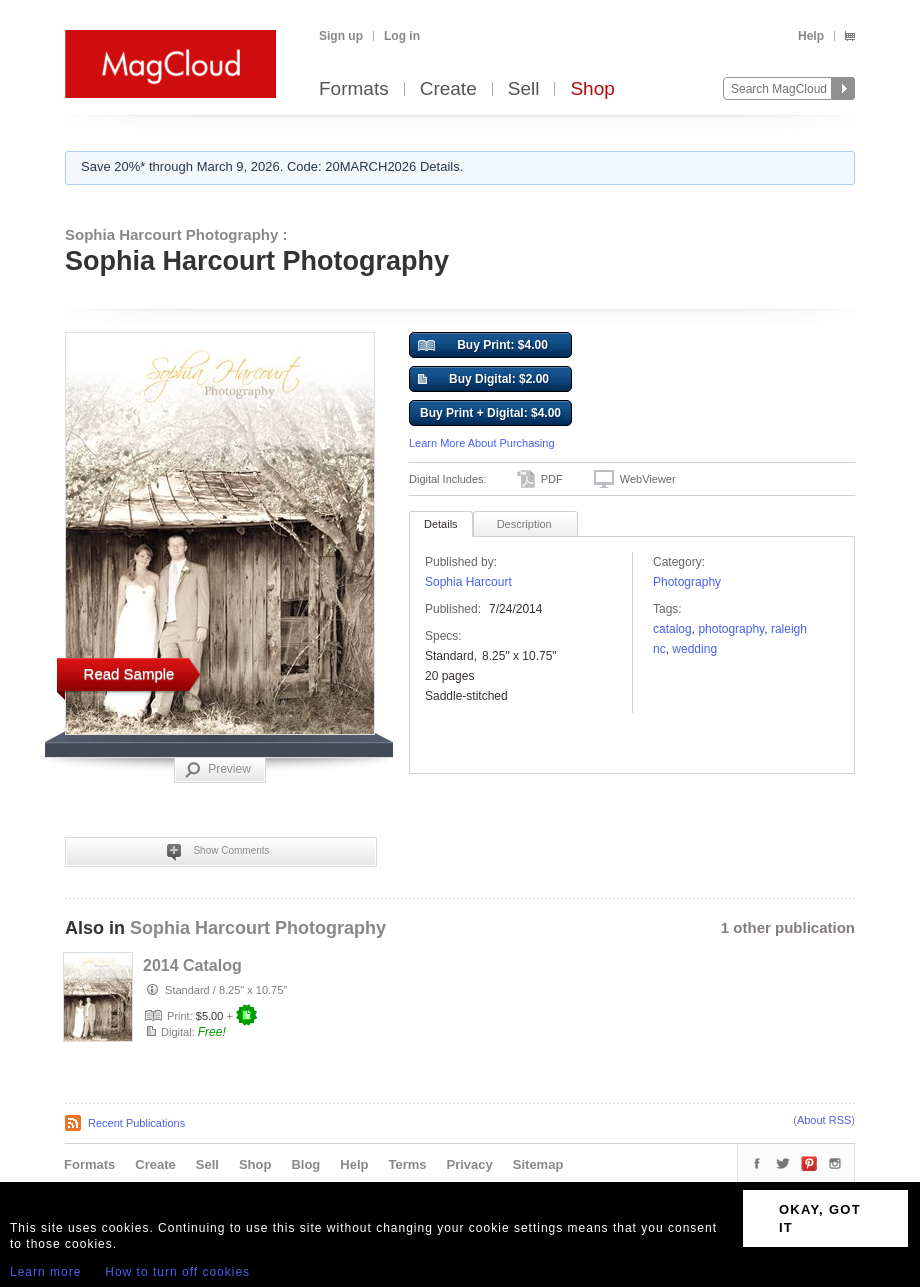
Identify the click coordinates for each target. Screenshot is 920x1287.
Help (811, 36)
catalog (672, 629)
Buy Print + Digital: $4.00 (490, 413)
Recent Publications (136, 1123)
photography (731, 629)
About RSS (824, 1120)
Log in (402, 36)
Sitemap (538, 1164)
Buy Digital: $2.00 (483, 380)
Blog (305, 1164)
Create (448, 89)
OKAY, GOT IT (820, 1218)
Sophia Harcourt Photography (258, 928)
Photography (687, 582)
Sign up (341, 36)
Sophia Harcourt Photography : (176, 234)
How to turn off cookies (177, 1272)
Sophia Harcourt (468, 582)
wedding (694, 649)
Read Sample (129, 673)
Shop (592, 89)
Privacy (470, 1164)
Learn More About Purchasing (482, 443)
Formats (354, 89)
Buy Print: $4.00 (483, 346)
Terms (407, 1164)
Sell (524, 89)
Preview (218, 770)
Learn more (45, 1272)
